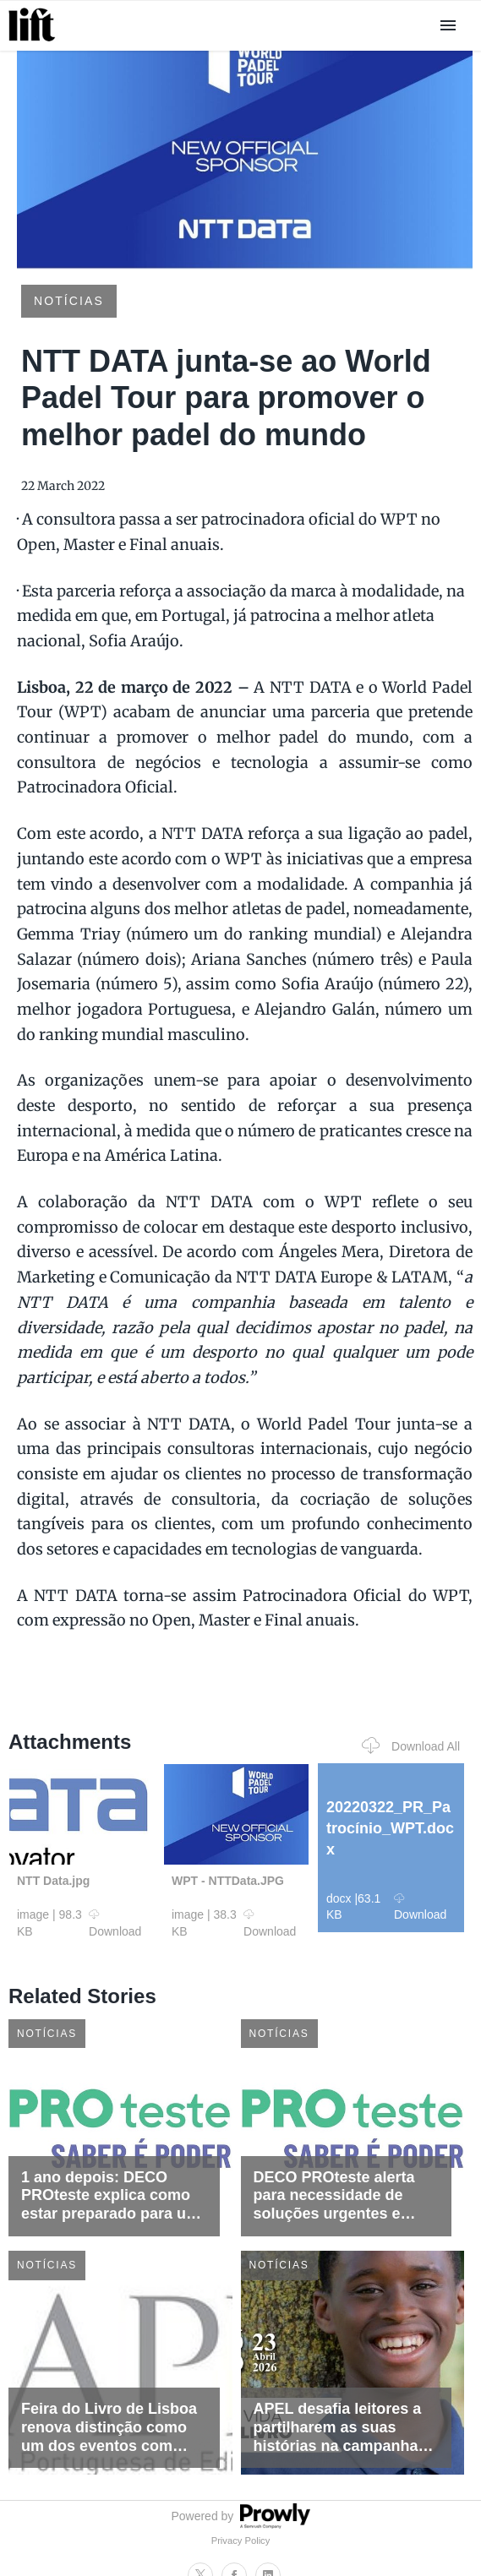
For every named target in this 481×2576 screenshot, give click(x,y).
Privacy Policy (241, 2540)
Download (115, 1923)
